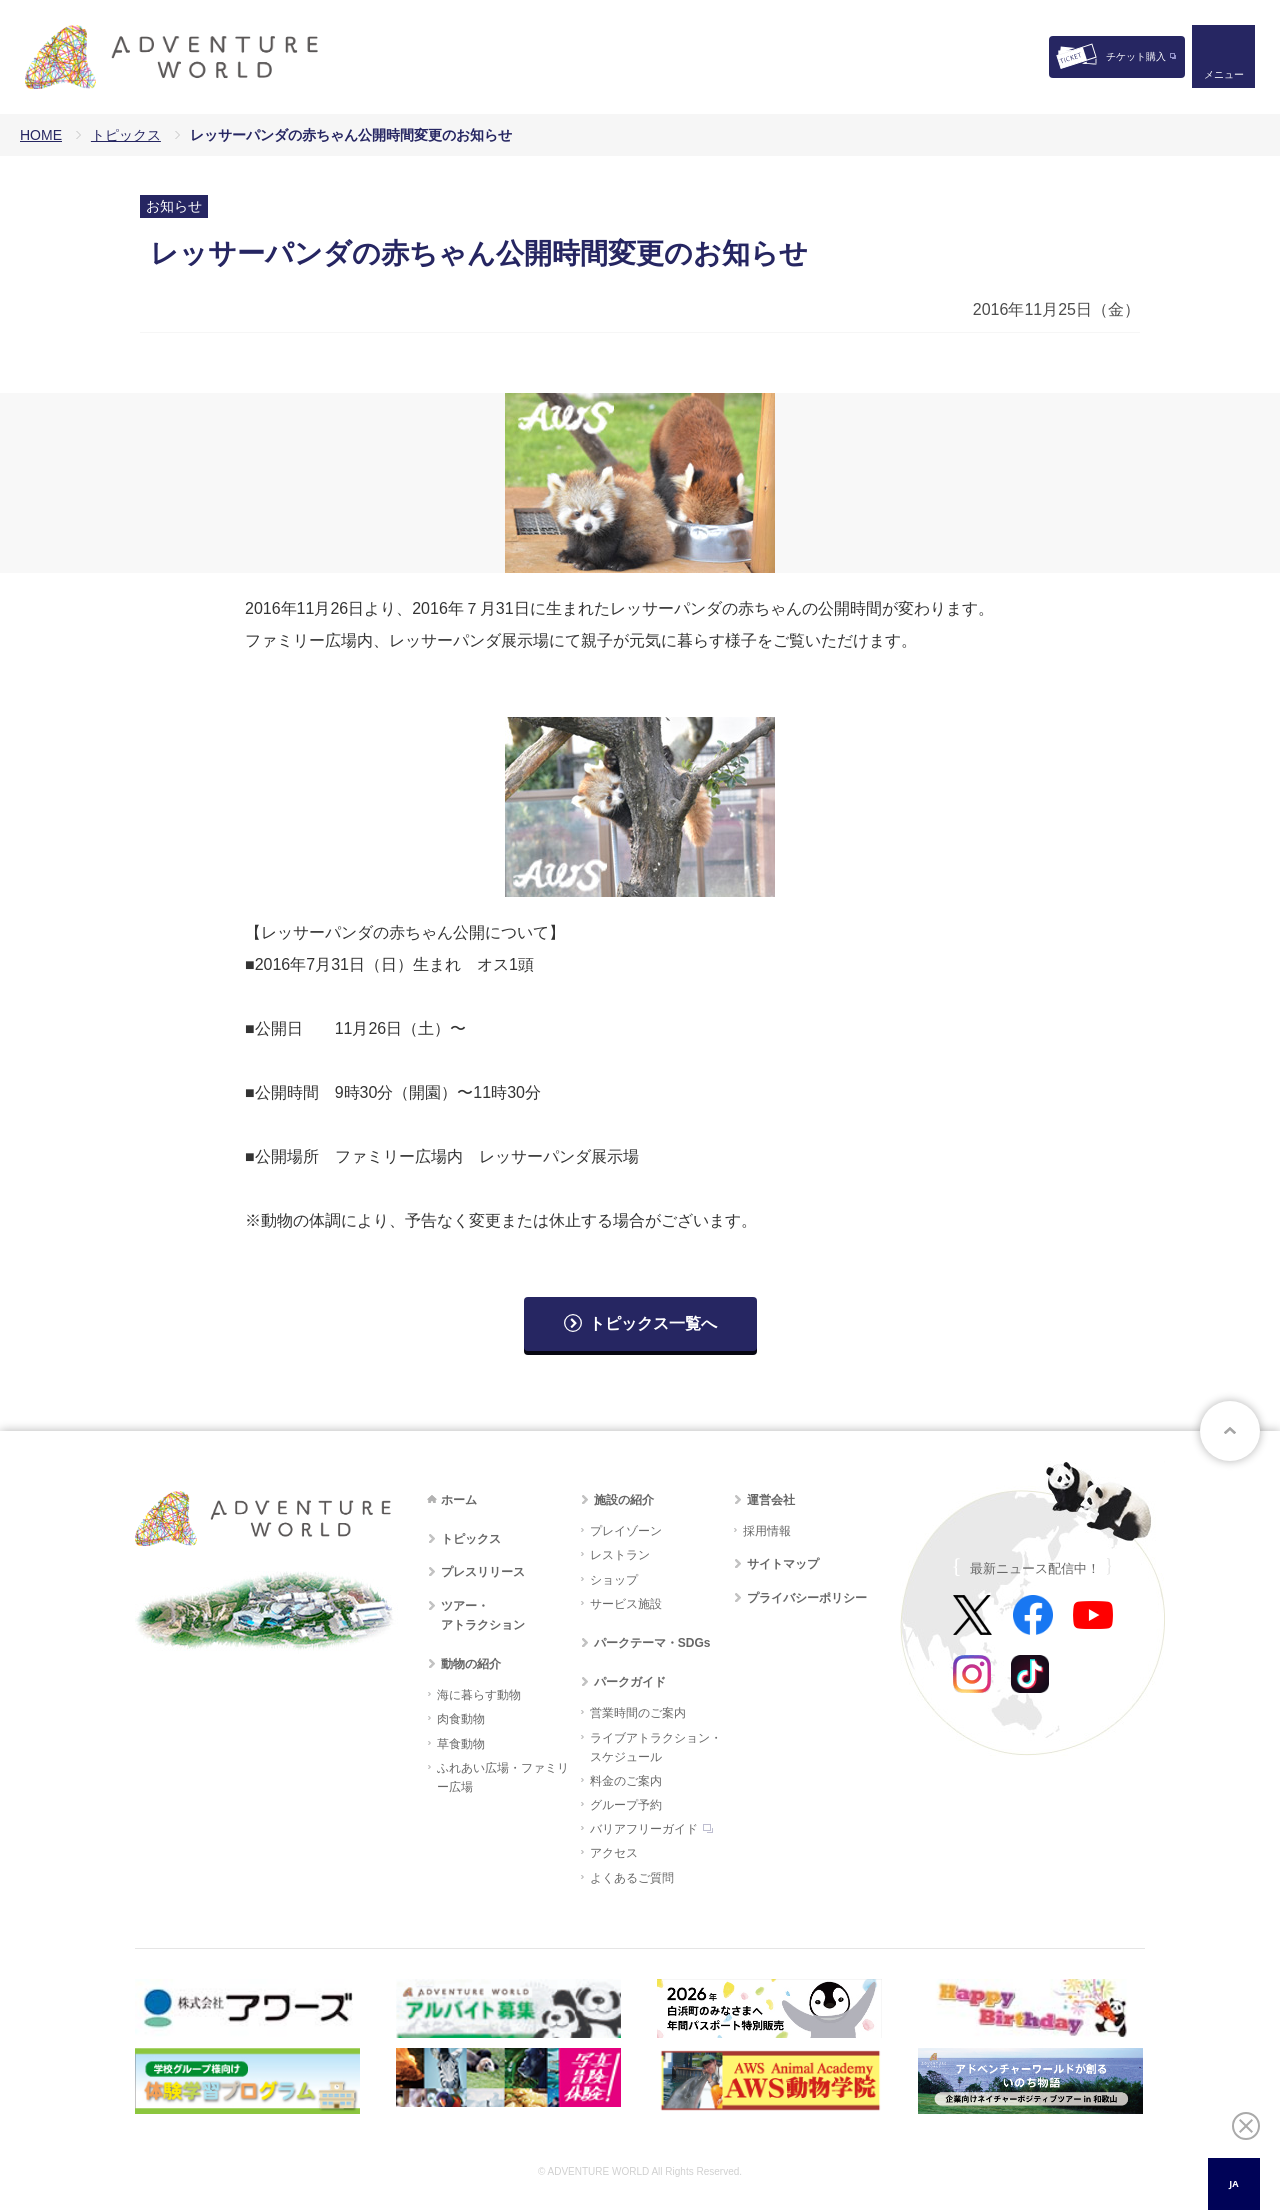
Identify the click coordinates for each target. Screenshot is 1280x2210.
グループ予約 (626, 1805)
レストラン (620, 1555)
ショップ (614, 1580)
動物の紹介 (471, 1664)
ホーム (459, 1500)
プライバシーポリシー (807, 1598)
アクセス (614, 1853)
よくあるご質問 (632, 1878)
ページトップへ (1230, 1431)
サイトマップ (783, 1564)
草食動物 (461, 1744)
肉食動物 (461, 1719)
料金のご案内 (626, 1781)
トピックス (126, 135)
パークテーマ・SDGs (652, 1643)
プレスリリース (483, 1572)
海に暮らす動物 (479, 1695)
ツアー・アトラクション (483, 1615)
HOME (41, 135)
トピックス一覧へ (653, 1323)
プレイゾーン (626, 1531)
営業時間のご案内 (638, 1713)
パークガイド (630, 1682)
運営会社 (771, 1500)
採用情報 (767, 1531)
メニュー (1224, 75)
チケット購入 (1136, 56)
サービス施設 (626, 1604)
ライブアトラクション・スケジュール (656, 1747)
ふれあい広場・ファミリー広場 (503, 1777)
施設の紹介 (624, 1500)
